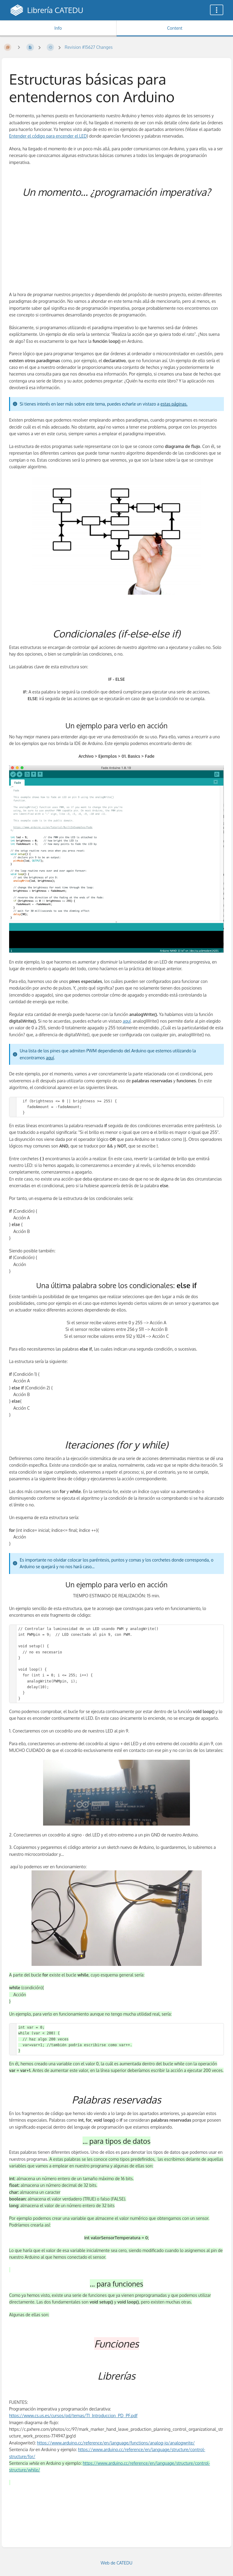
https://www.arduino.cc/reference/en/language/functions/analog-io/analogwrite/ (116, 2442)
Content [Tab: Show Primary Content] (174, 28)
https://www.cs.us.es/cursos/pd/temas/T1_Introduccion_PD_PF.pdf (73, 2415)
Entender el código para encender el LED (48, 136)
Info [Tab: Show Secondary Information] (58, 28)
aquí (126, 1021)
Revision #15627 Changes (89, 47)
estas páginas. (173, 403)
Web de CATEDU (117, 2562)
